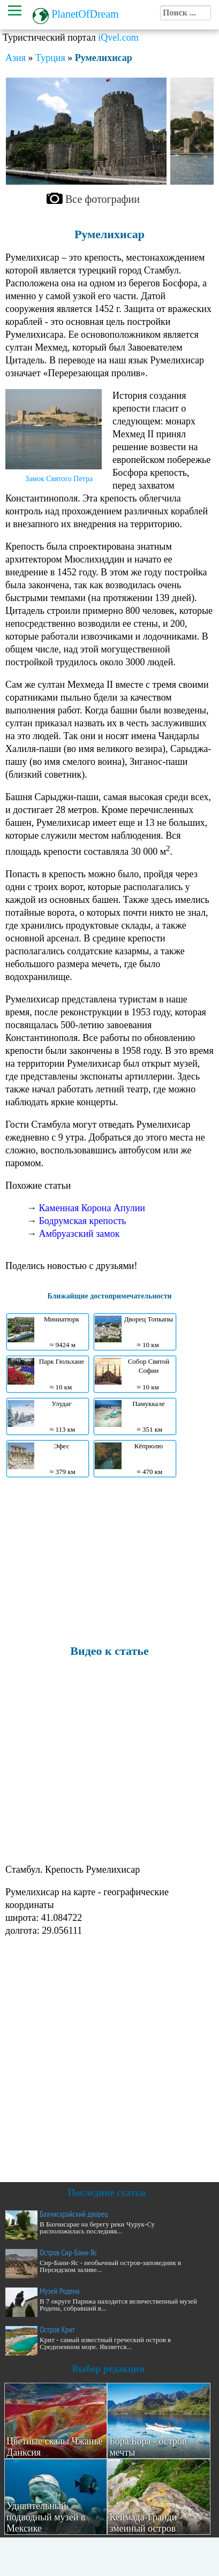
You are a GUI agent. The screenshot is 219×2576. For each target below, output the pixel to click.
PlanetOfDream (85, 14)
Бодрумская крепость (82, 1220)
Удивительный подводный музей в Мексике (45, 2517)
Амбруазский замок (79, 1233)
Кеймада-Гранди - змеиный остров (146, 2523)
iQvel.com (118, 37)
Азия (15, 57)
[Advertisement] (106, 1560)
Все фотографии (102, 199)
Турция (50, 57)
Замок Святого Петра (59, 479)
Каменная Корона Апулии (92, 1208)
